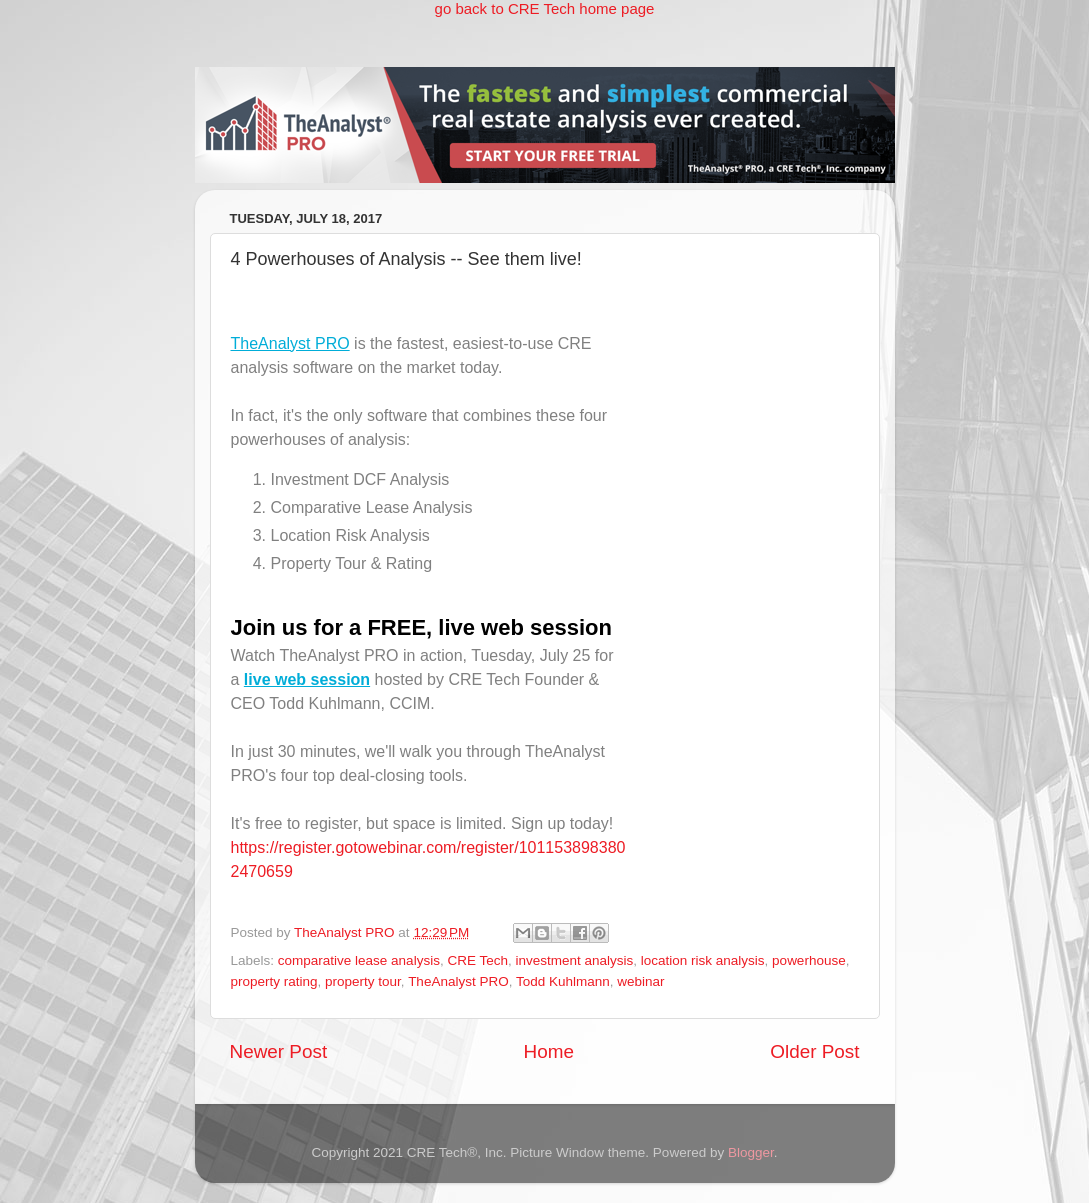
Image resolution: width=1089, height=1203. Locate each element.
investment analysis (574, 960)
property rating (274, 981)
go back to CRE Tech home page (545, 8)
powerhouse (809, 960)
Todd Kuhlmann (563, 981)
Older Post (814, 1051)
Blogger (751, 1152)
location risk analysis (703, 960)
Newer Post (279, 1051)
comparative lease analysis (359, 960)
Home (549, 1051)
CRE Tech (477, 960)
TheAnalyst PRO (290, 343)
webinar (640, 981)
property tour (363, 981)
